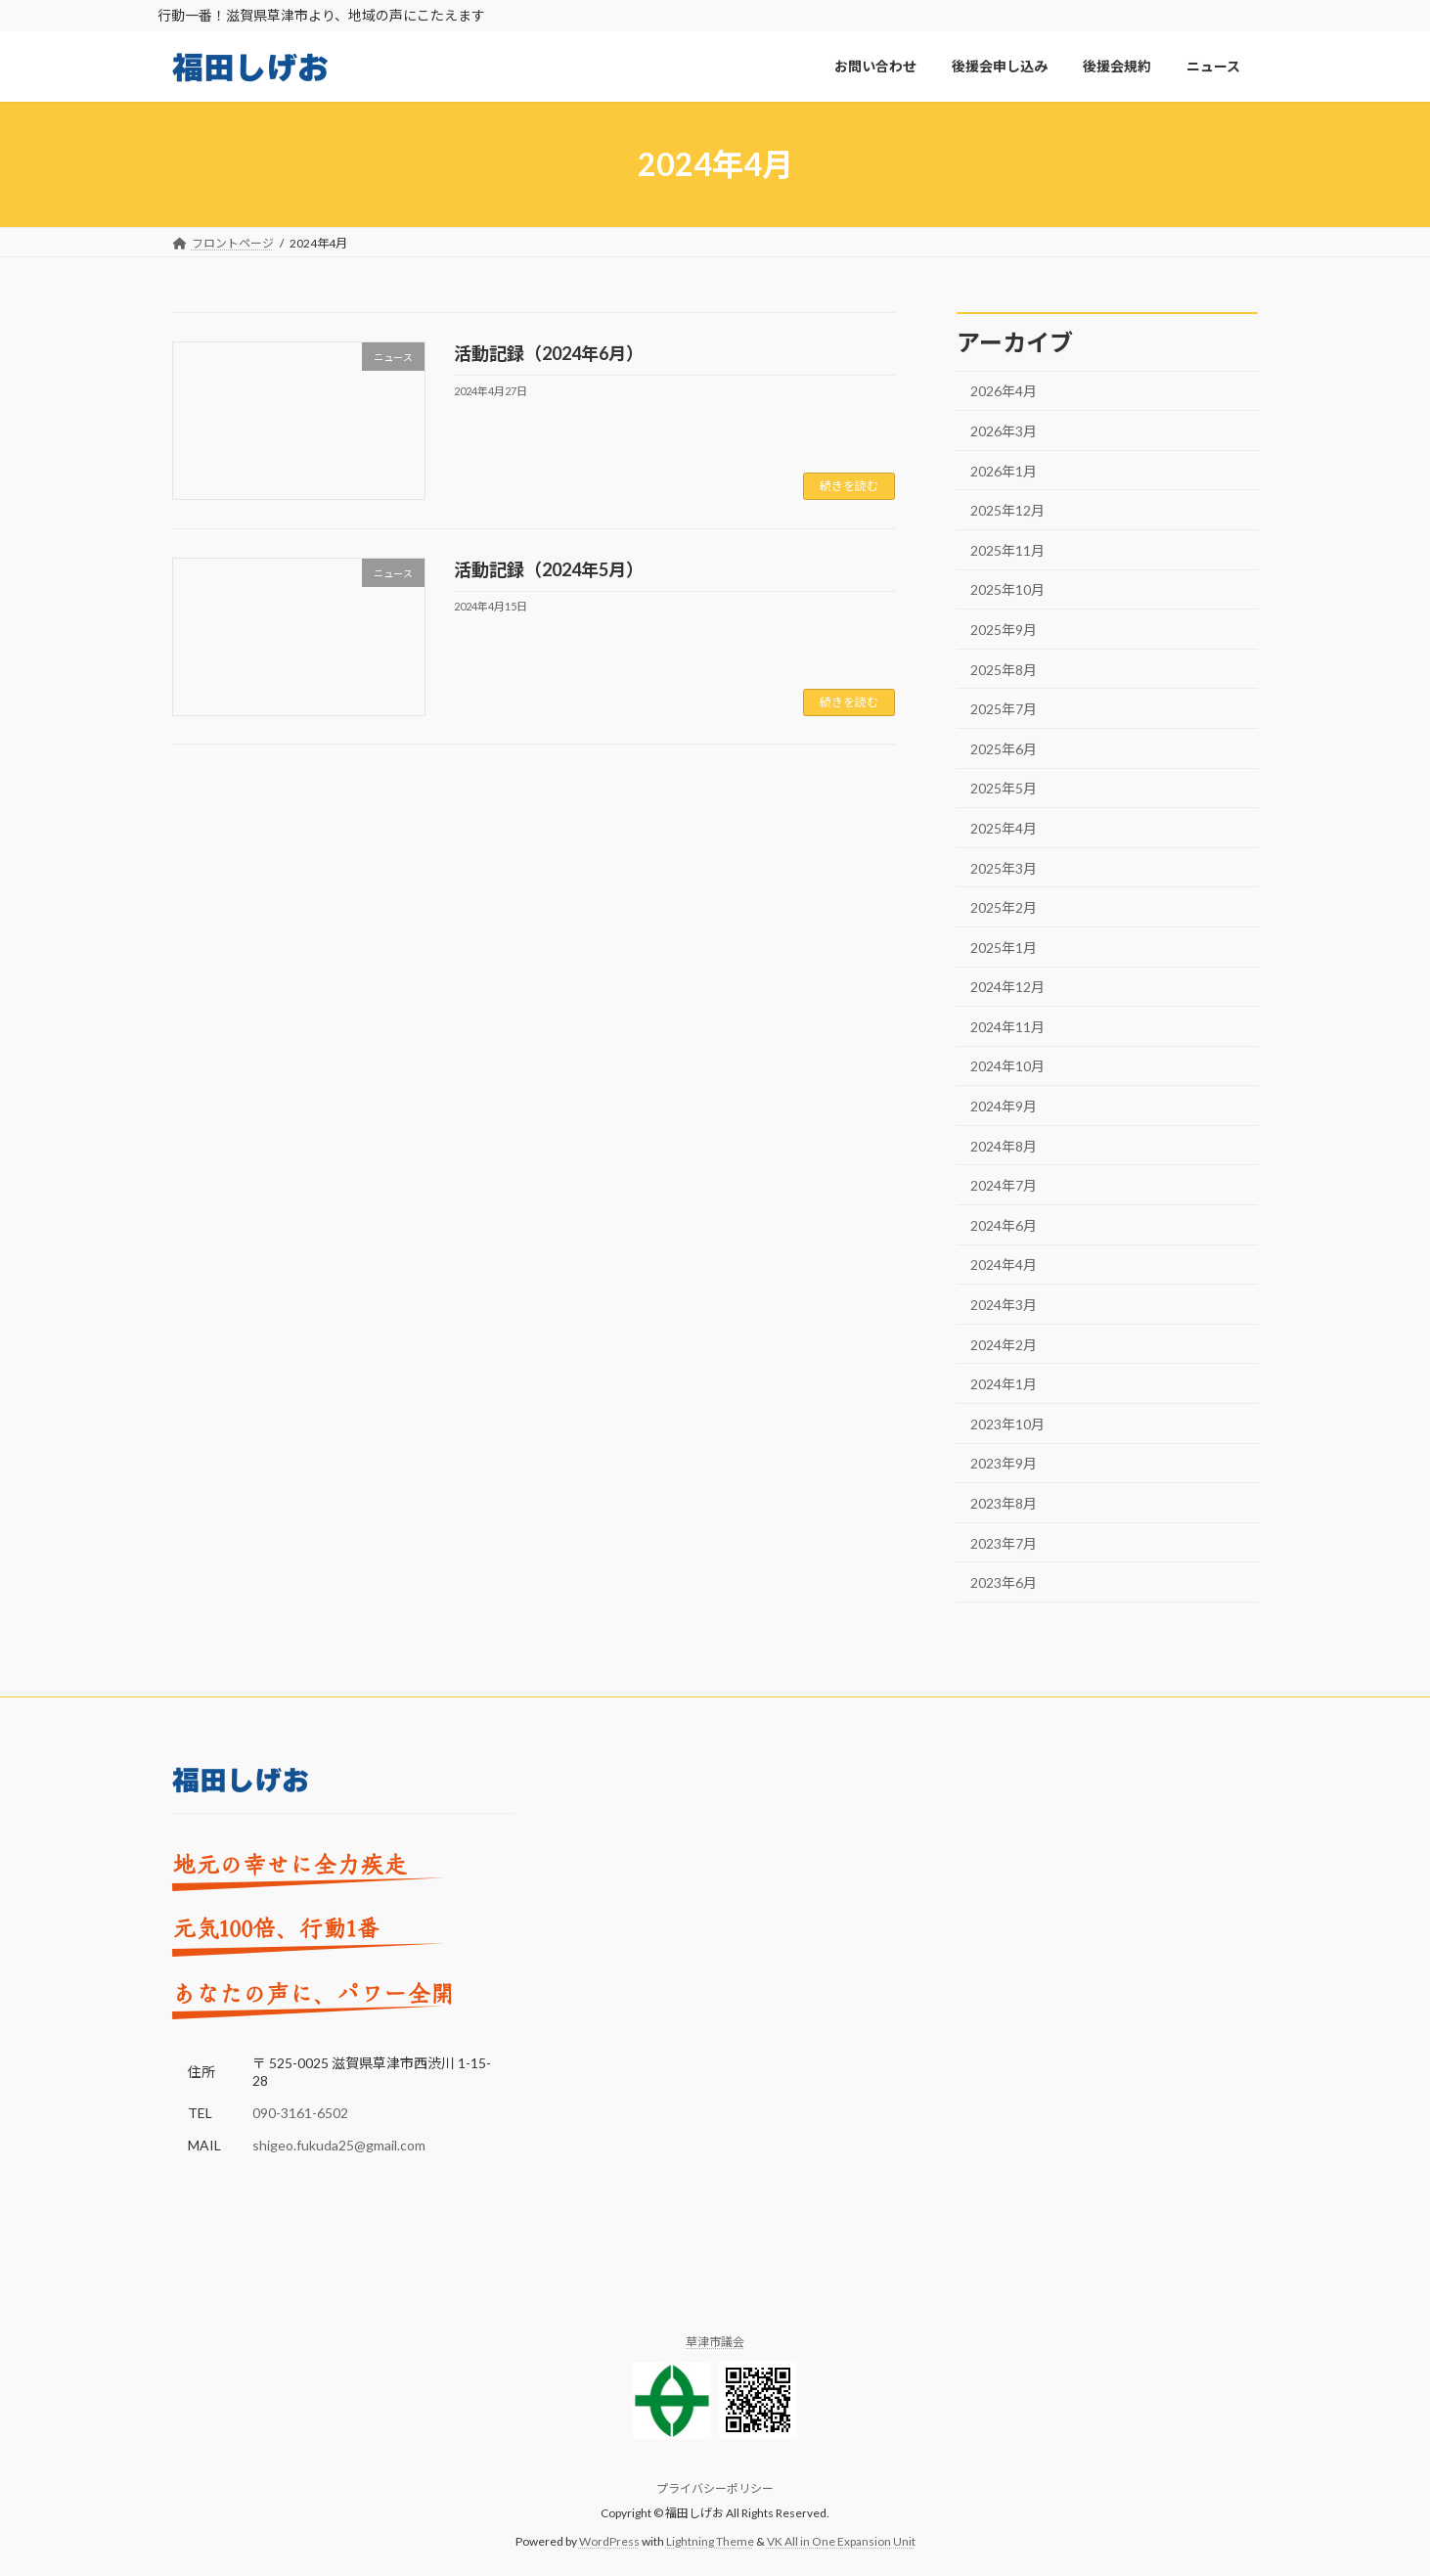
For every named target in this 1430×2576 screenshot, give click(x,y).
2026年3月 (1003, 431)
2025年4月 (1003, 828)
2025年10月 (1007, 590)
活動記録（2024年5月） (549, 569)
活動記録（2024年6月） (549, 353)
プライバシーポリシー (715, 2489)
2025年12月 (1007, 511)
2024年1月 (1003, 1385)
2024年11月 (1007, 1026)
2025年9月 (1003, 629)
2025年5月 (1003, 789)
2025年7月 (1003, 709)
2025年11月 (1007, 550)
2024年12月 (1007, 987)
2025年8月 (1003, 669)
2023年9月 (1003, 1464)
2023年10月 (1007, 1424)
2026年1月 (1003, 471)
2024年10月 (1007, 1067)
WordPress (609, 2541)
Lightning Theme (710, 2541)
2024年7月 (1003, 1186)
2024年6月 (1003, 1225)
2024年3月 (1003, 1304)
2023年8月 (1003, 1503)
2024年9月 (1003, 1106)
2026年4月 (1003, 392)
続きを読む (849, 485)
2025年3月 (1003, 868)
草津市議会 (715, 2341)
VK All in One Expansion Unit (841, 2541)
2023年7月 (1003, 1543)
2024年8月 (1003, 1146)
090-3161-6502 (300, 2113)
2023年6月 (1003, 1583)
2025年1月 (1003, 947)
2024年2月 (1003, 1344)
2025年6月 (1003, 749)
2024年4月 (1003, 1265)
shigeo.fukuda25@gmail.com (338, 2146)
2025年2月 (1003, 908)
